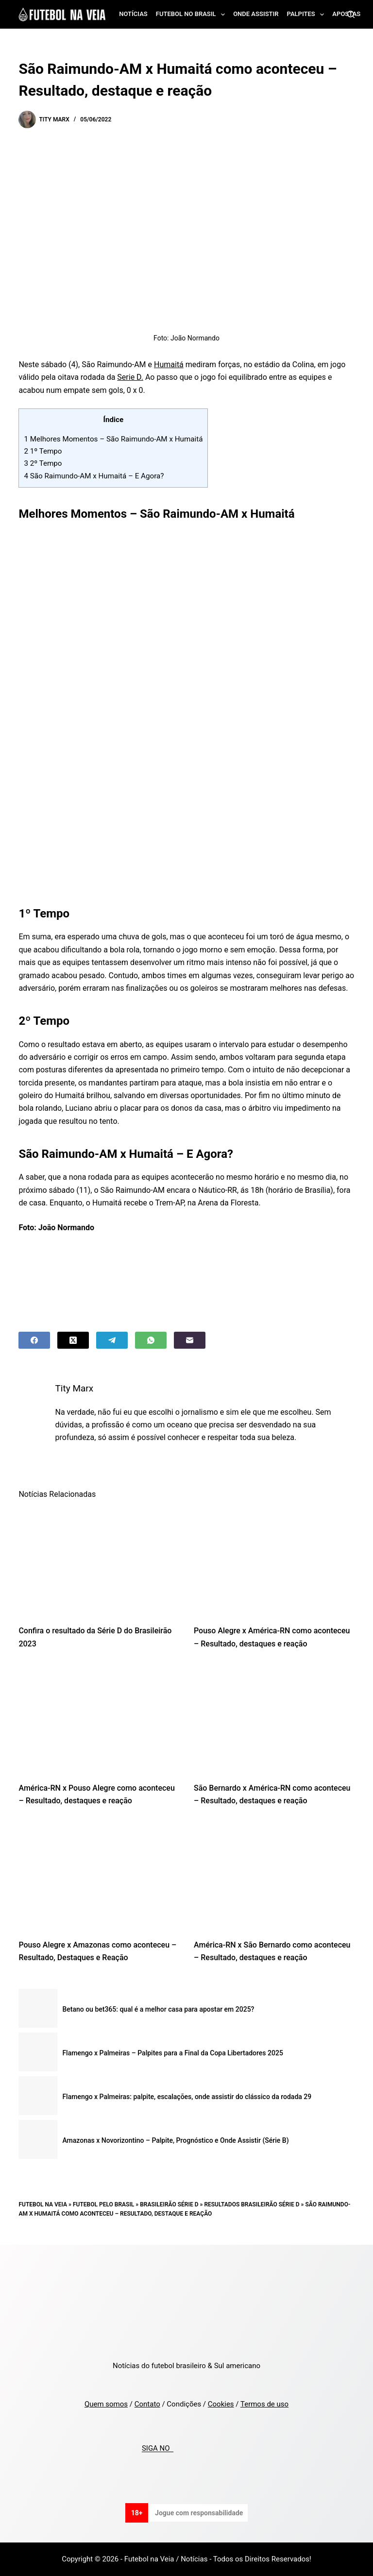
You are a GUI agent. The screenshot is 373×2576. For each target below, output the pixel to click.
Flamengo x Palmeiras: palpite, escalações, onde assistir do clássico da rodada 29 (186, 2097)
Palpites (307, 14)
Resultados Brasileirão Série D (251, 2204)
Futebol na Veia (42, 2204)
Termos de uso (264, 2404)
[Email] (189, 1340)
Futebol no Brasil (192, 14)
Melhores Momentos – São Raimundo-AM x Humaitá (113, 439)
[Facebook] (34, 1340)
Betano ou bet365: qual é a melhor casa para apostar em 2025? (158, 2009)
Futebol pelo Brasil (103, 2204)
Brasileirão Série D (169, 2204)
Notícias (133, 13)
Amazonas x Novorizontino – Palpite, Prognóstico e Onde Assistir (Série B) (175, 2140)
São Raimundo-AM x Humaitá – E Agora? (94, 476)
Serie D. (130, 377)
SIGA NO (157, 2448)
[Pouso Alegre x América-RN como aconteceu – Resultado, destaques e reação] (274, 1561)
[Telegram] (112, 1340)
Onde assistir (255, 13)
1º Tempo (43, 451)
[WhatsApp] (151, 1340)
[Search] (351, 14)
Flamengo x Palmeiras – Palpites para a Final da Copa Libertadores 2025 (172, 2053)
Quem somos (106, 2404)
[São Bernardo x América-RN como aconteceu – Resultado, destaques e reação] (274, 1718)
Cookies (221, 2404)
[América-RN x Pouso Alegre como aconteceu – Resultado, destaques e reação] (98, 1718)
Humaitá (169, 364)
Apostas (346, 13)
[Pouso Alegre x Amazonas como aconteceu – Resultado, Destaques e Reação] (98, 1875)
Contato (147, 2404)
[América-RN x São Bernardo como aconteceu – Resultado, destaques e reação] (274, 1875)
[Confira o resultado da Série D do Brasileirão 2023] (98, 1561)
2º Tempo (43, 463)
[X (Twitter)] (73, 1340)
